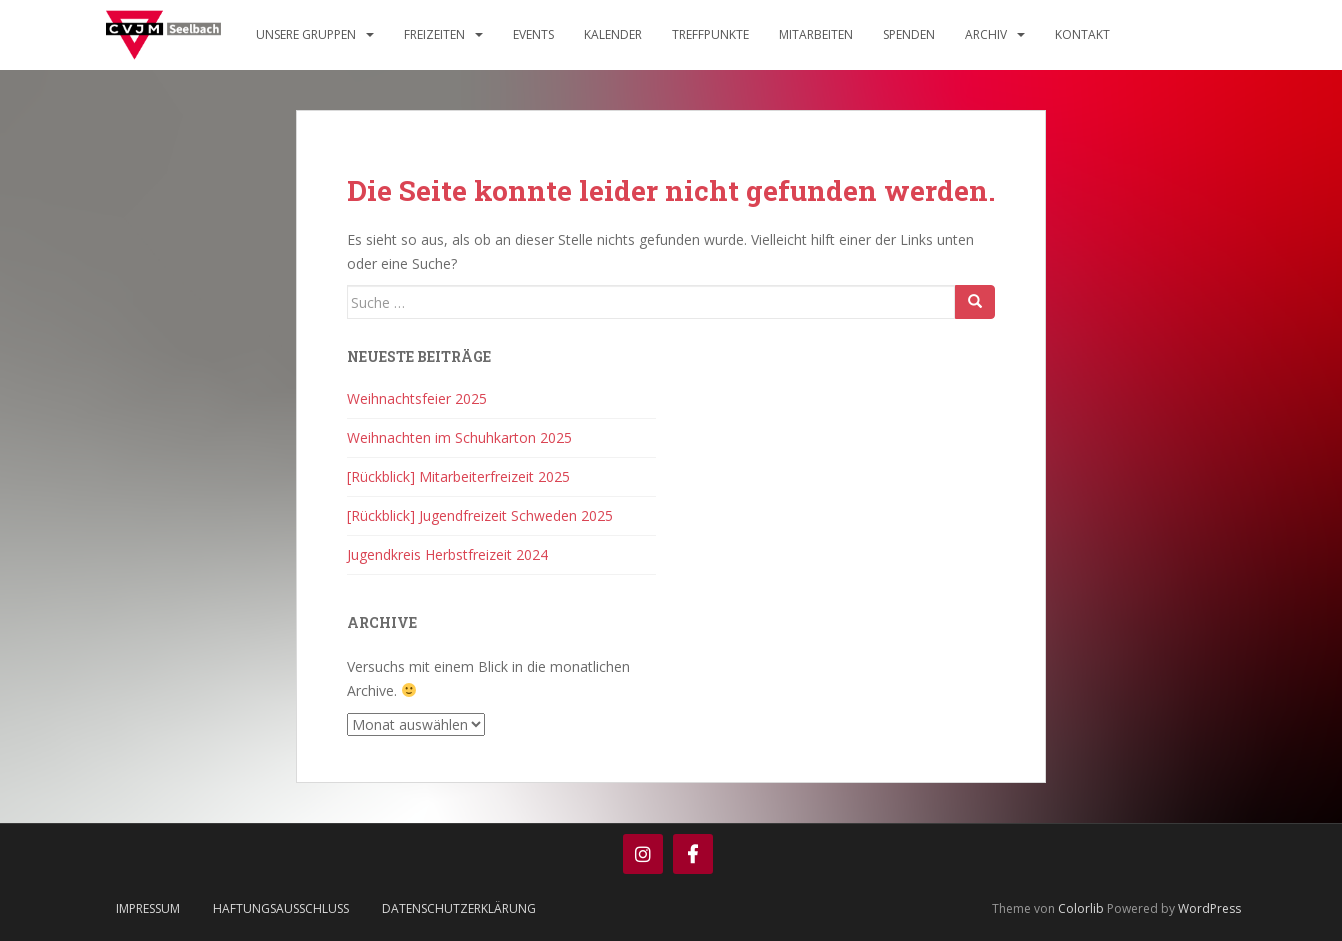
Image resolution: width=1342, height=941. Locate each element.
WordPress (1209, 908)
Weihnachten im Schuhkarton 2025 (459, 437)
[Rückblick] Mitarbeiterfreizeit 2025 (458, 476)
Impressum (148, 908)
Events (533, 34)
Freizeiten (434, 34)
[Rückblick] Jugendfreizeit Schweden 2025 (480, 515)
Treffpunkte (710, 34)
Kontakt (1082, 34)
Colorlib (1081, 908)
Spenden (909, 34)
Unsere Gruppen (306, 34)
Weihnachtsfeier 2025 (417, 398)
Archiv (986, 34)
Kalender (613, 34)
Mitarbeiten (816, 34)
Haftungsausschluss (281, 908)
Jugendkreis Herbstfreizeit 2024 (447, 554)
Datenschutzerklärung (459, 908)
